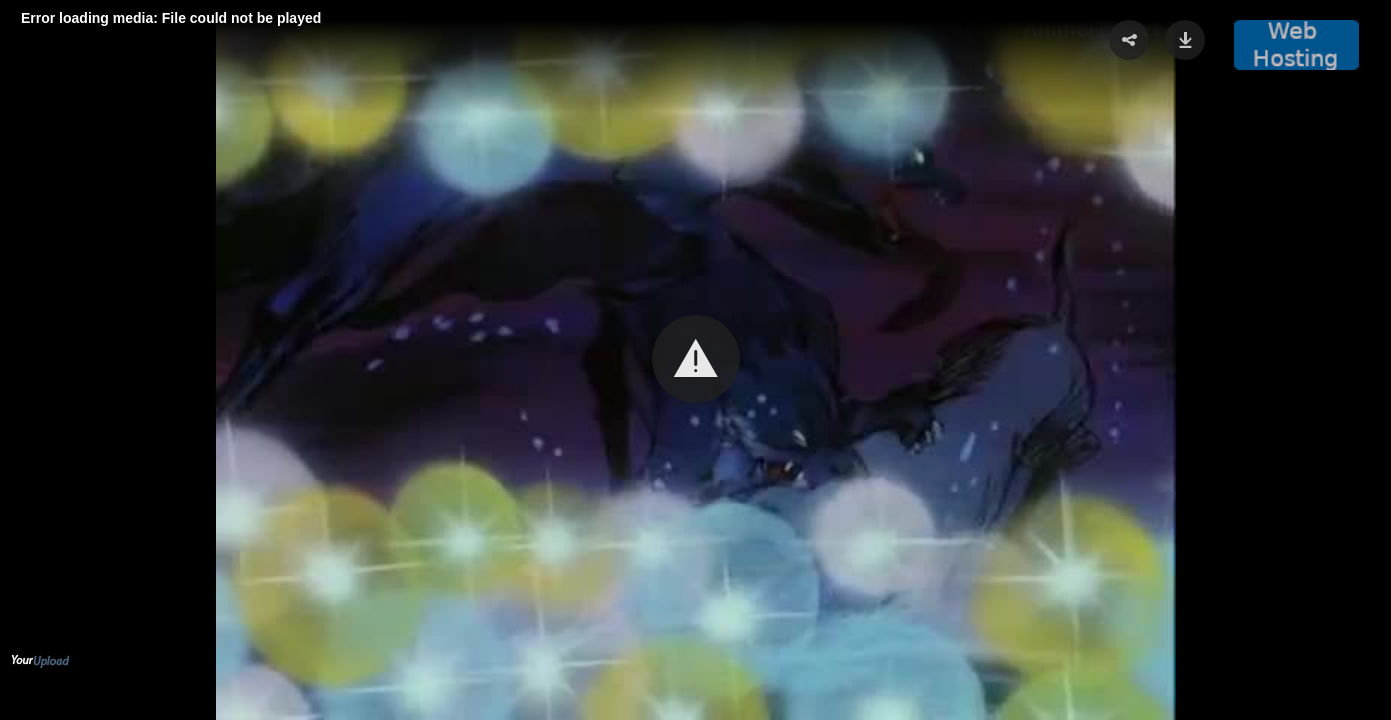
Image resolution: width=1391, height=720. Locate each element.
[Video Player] (695, 360)
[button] (696, 359)
